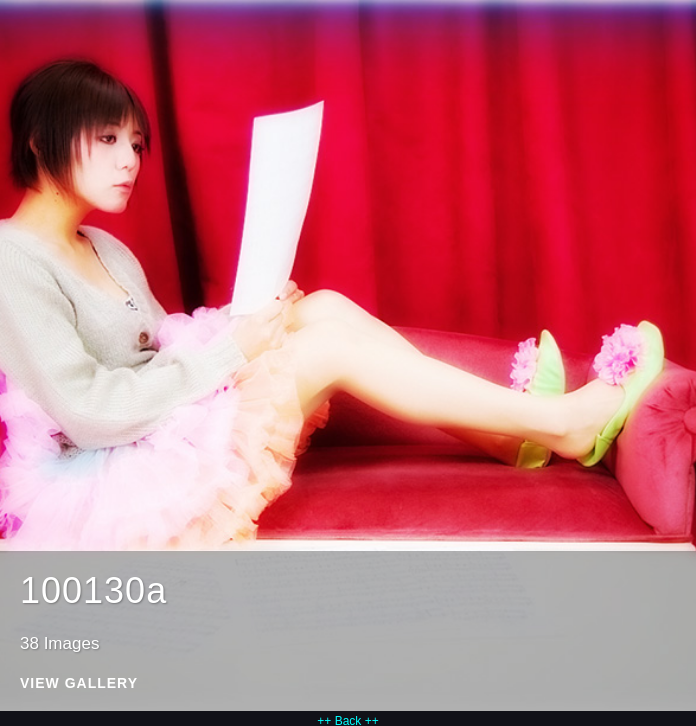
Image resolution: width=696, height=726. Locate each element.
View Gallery (79, 683)
